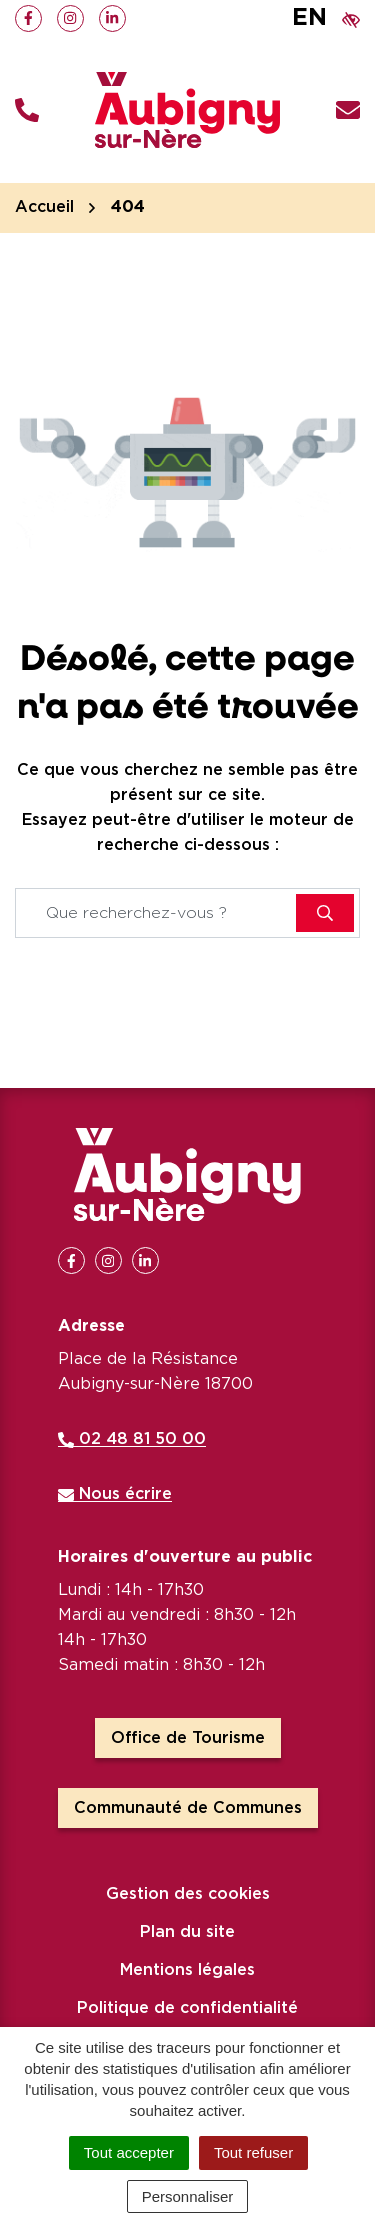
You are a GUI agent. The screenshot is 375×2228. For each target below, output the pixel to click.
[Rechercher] (325, 913)
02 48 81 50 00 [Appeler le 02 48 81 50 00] (132, 1439)
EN (309, 18)
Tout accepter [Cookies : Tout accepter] (129, 2152)
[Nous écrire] (348, 110)
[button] (27, 110)
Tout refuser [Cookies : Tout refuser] (253, 2152)
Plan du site (187, 1932)
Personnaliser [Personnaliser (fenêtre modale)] (188, 2196)
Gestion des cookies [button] (188, 1894)
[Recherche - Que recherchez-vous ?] (156, 913)
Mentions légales (187, 1970)
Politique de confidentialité (187, 2008)
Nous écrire (115, 1494)
